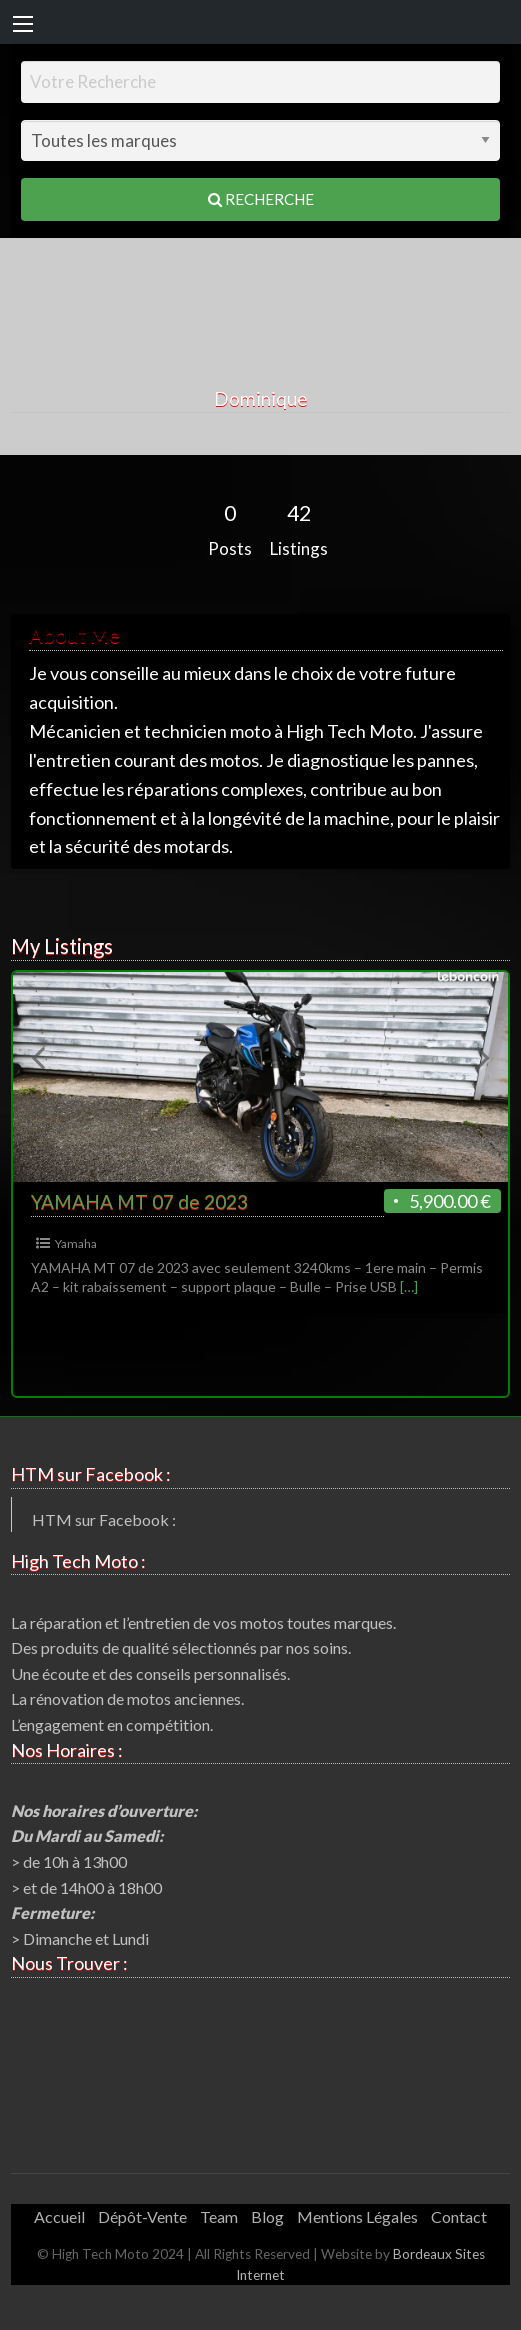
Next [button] (483, 1057)
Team (219, 2216)
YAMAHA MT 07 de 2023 (139, 1201)
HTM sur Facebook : (104, 1519)
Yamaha (76, 1243)
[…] (409, 1286)
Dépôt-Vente (142, 2216)
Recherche (261, 199)
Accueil (59, 2216)
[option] (261, 1142)
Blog (267, 2216)
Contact (459, 2216)
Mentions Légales (357, 2216)
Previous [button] (38, 1057)
